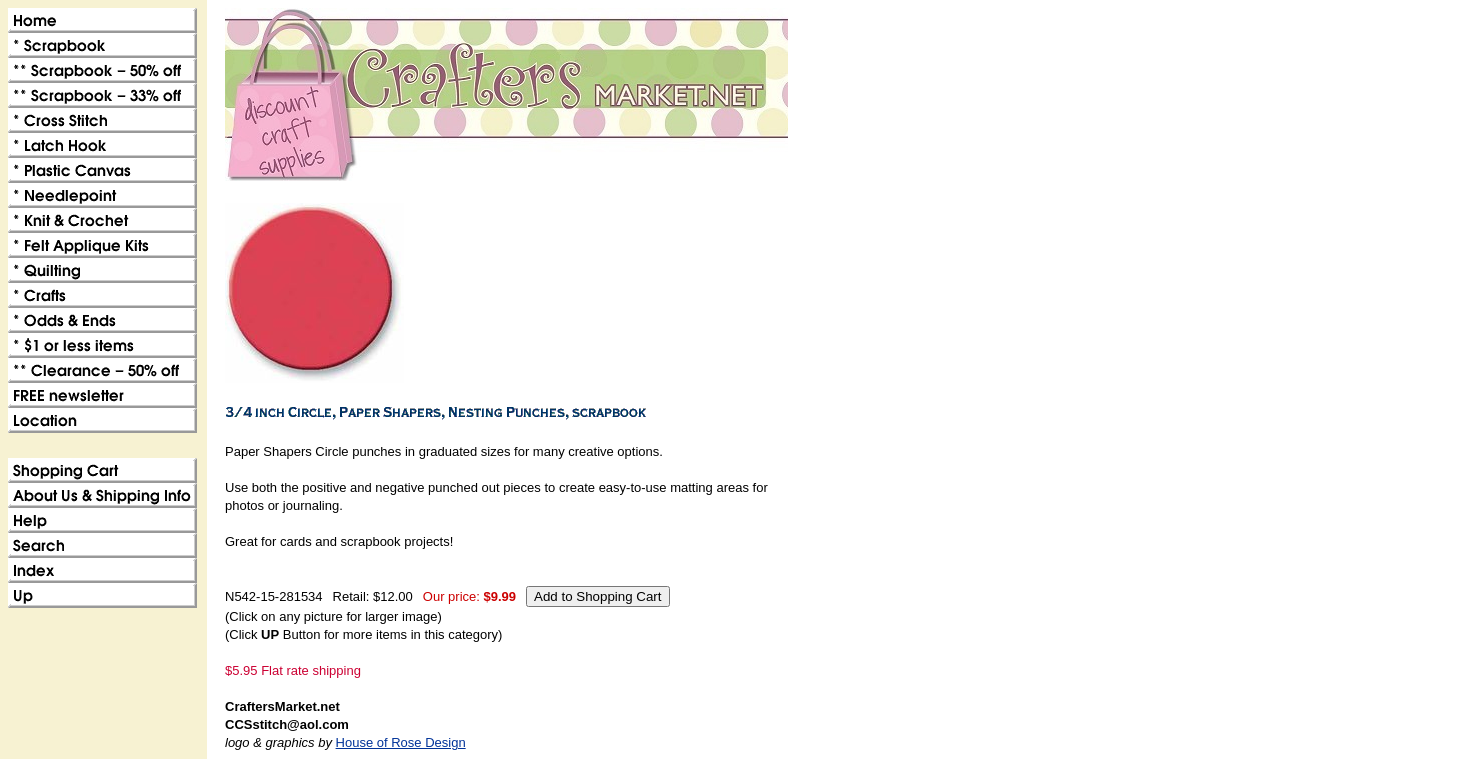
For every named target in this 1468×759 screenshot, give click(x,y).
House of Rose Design (401, 742)
